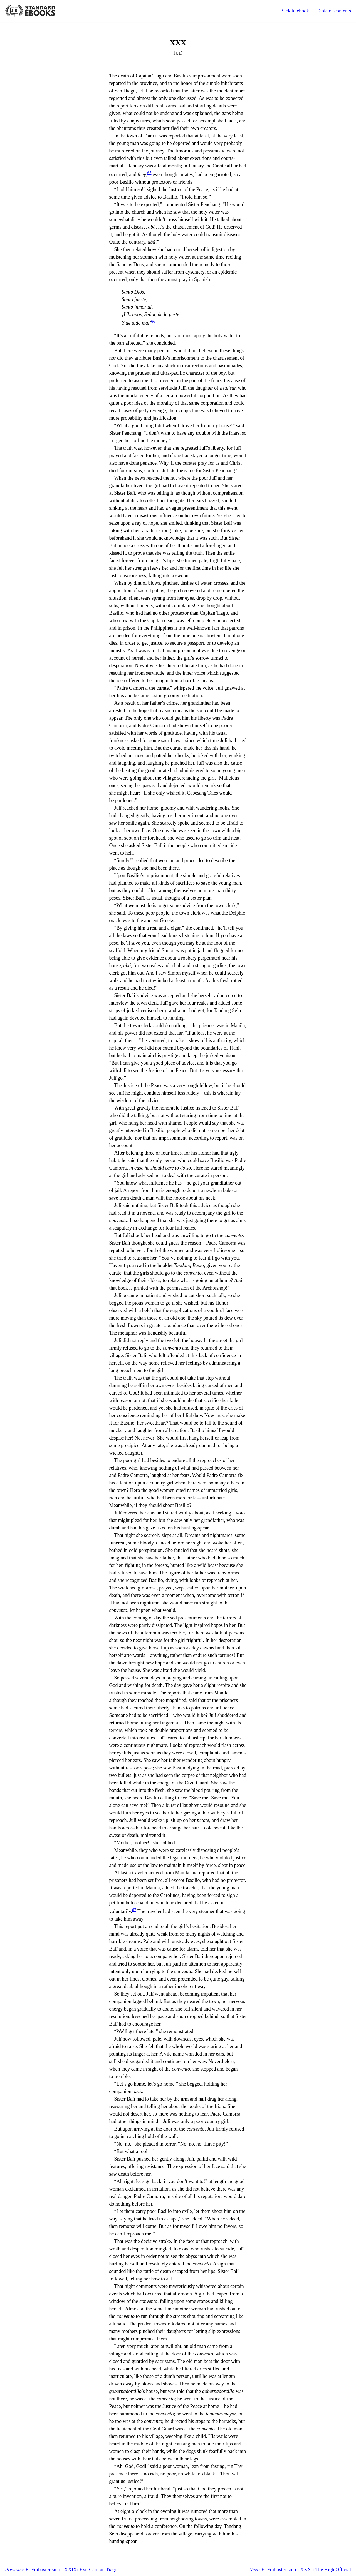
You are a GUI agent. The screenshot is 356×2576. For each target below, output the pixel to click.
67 (134, 1909)
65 (149, 173)
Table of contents (334, 11)
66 (153, 321)
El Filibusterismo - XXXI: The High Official (300, 2569)
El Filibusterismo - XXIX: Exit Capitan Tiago (61, 2569)
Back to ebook (294, 11)
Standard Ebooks (30, 11)
